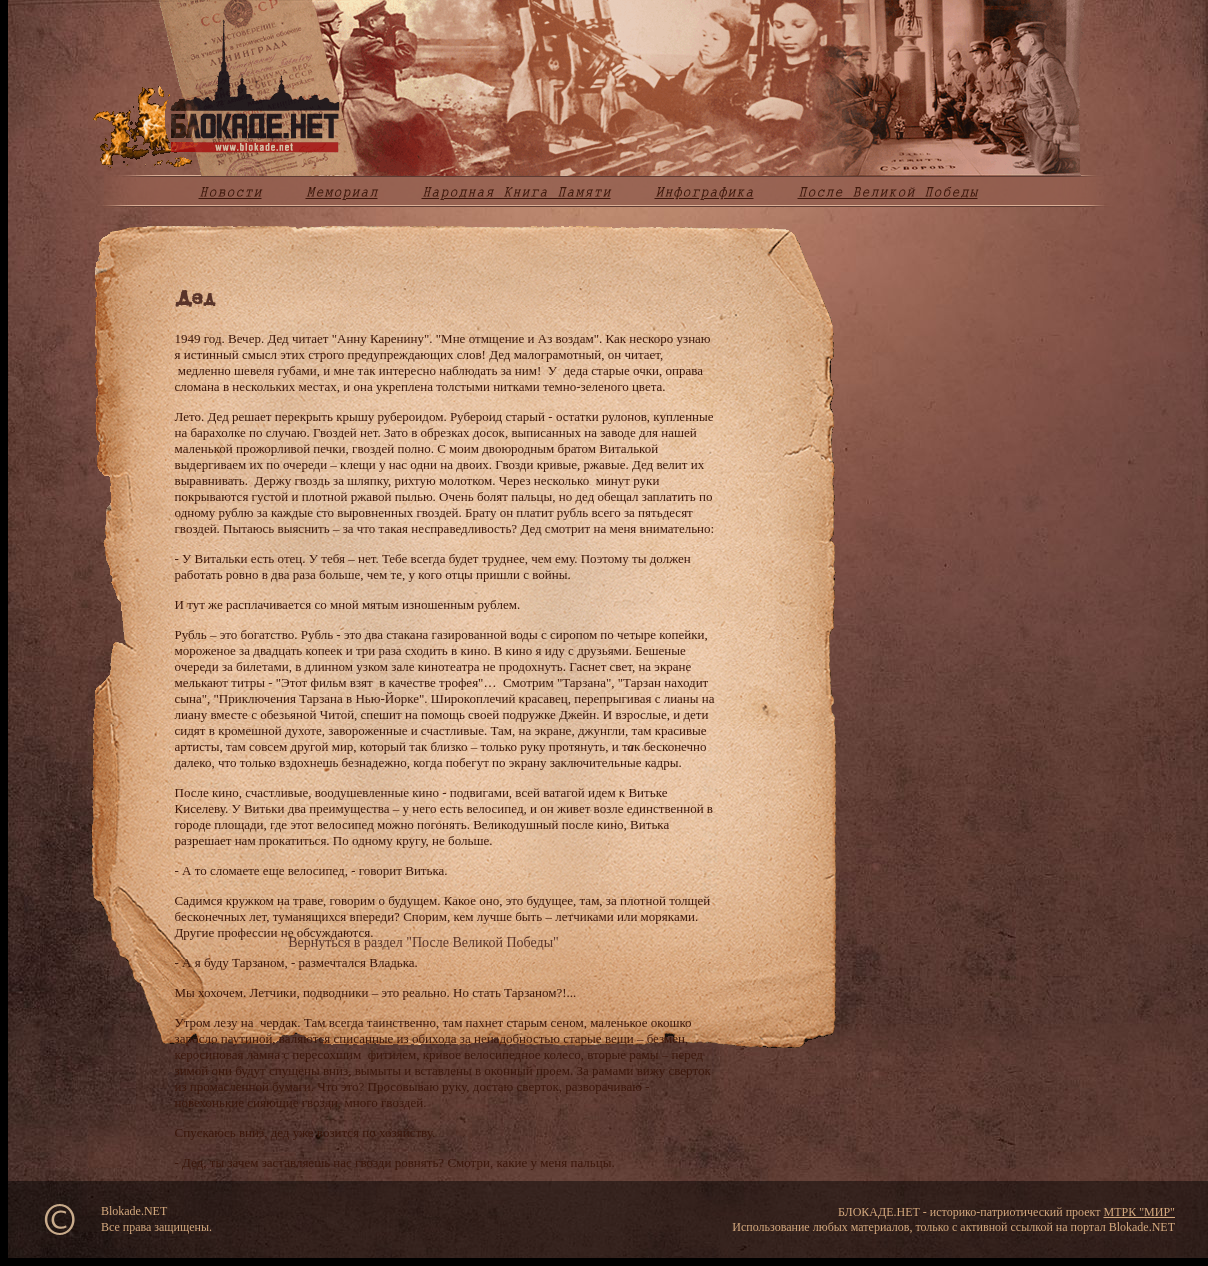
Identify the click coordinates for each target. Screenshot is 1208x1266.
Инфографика (704, 192)
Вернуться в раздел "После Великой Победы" (423, 942)
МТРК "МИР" (1139, 1212)
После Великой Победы (888, 192)
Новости (230, 192)
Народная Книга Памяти (516, 192)
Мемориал (342, 192)
